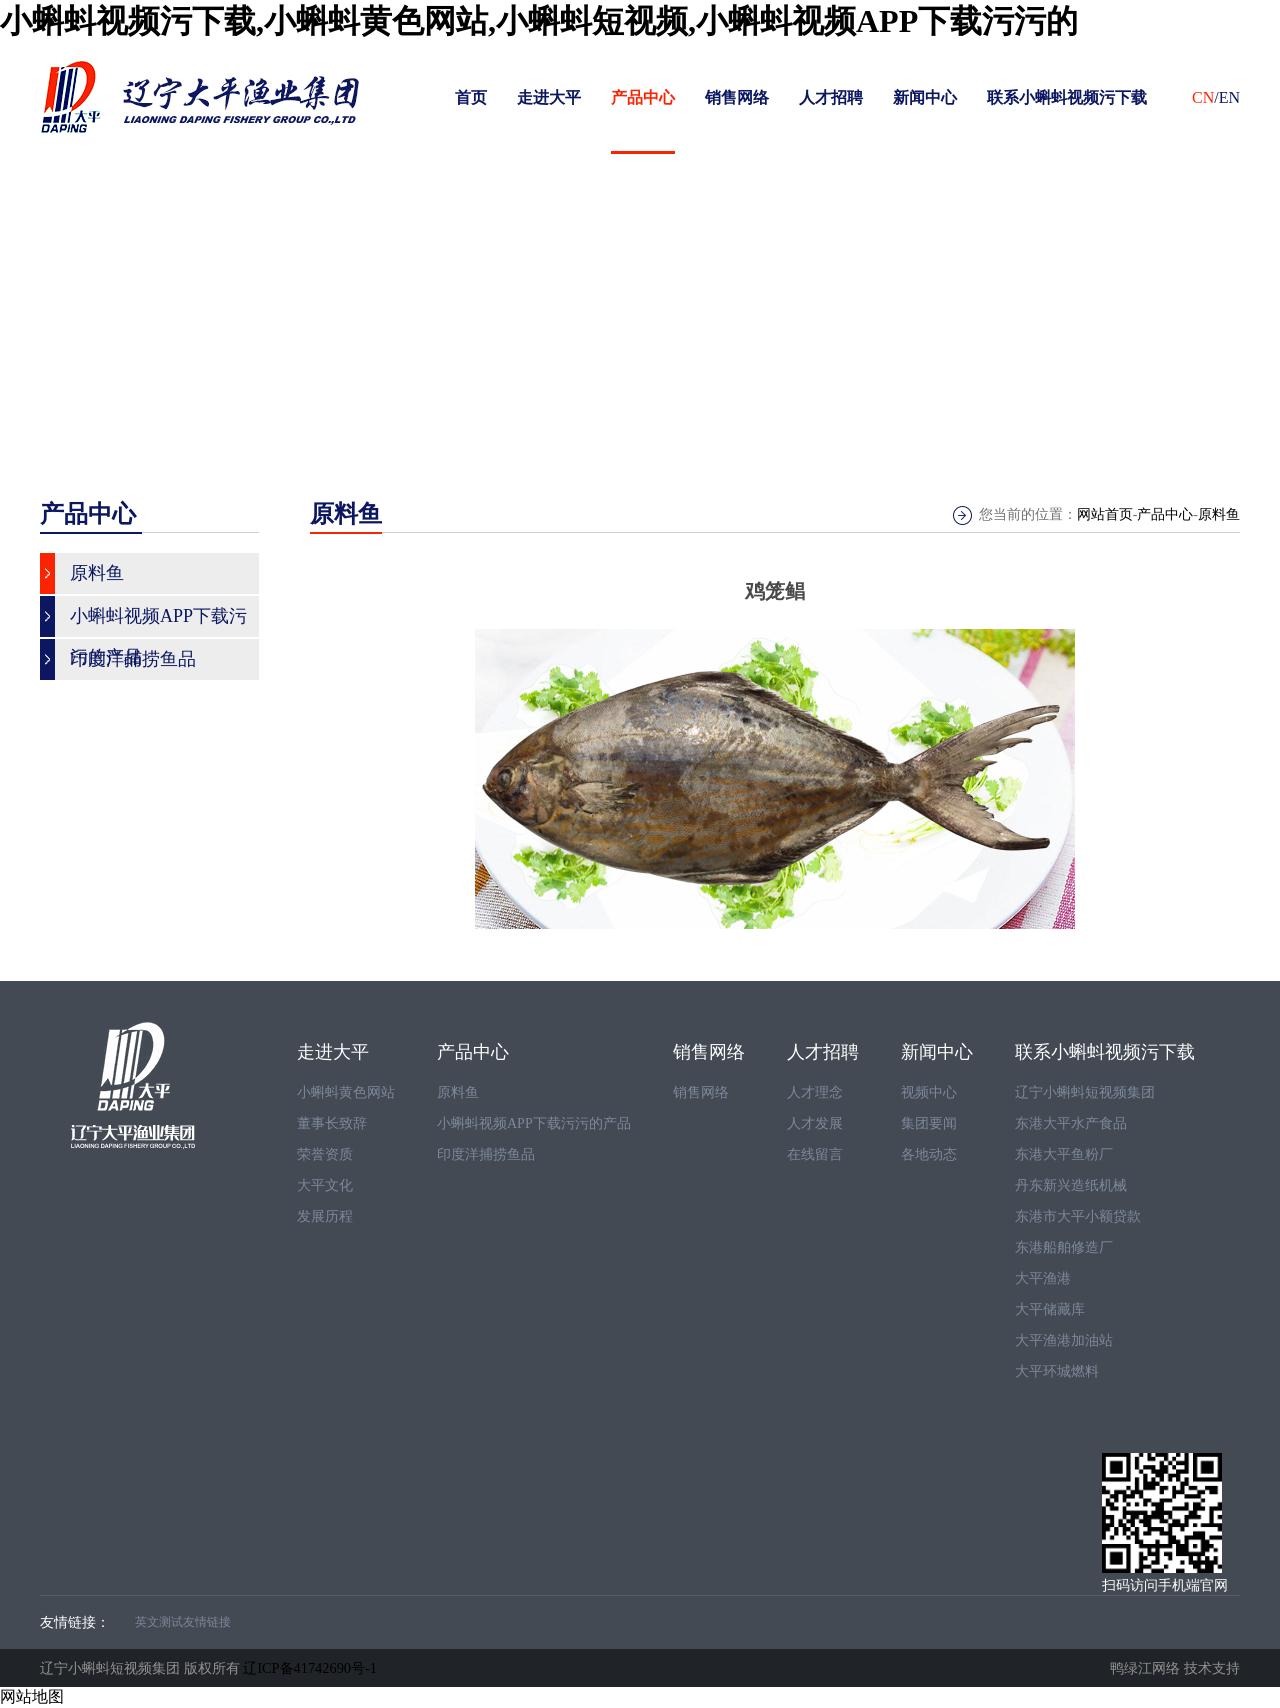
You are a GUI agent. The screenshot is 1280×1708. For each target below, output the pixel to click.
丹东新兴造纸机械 (1071, 1185)
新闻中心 (925, 97)
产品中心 (643, 97)
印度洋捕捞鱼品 (486, 1154)
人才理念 (815, 1092)
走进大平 (549, 97)
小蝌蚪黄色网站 (346, 1092)
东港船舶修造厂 (1064, 1247)
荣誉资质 (325, 1154)
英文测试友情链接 (183, 1622)
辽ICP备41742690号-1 (310, 1668)
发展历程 (325, 1216)
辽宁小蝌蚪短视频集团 (1085, 1092)
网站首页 (1105, 514)
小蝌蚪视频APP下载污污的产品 (534, 1123)
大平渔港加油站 (1064, 1340)
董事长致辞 (332, 1123)
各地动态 (929, 1154)
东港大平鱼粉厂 (1064, 1154)
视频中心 (929, 1092)
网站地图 (32, 1696)
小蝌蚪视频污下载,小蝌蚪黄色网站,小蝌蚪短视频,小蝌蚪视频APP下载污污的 (539, 21)
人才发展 (815, 1123)
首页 (471, 97)
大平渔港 (1043, 1278)
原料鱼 (1219, 514)
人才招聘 (831, 97)
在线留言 (815, 1154)
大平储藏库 (1050, 1309)
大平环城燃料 (1057, 1371)
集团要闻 (929, 1123)
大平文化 (325, 1185)
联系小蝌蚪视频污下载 (1067, 97)
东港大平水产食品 (1071, 1123)
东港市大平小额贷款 (1078, 1216)
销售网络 (737, 97)
